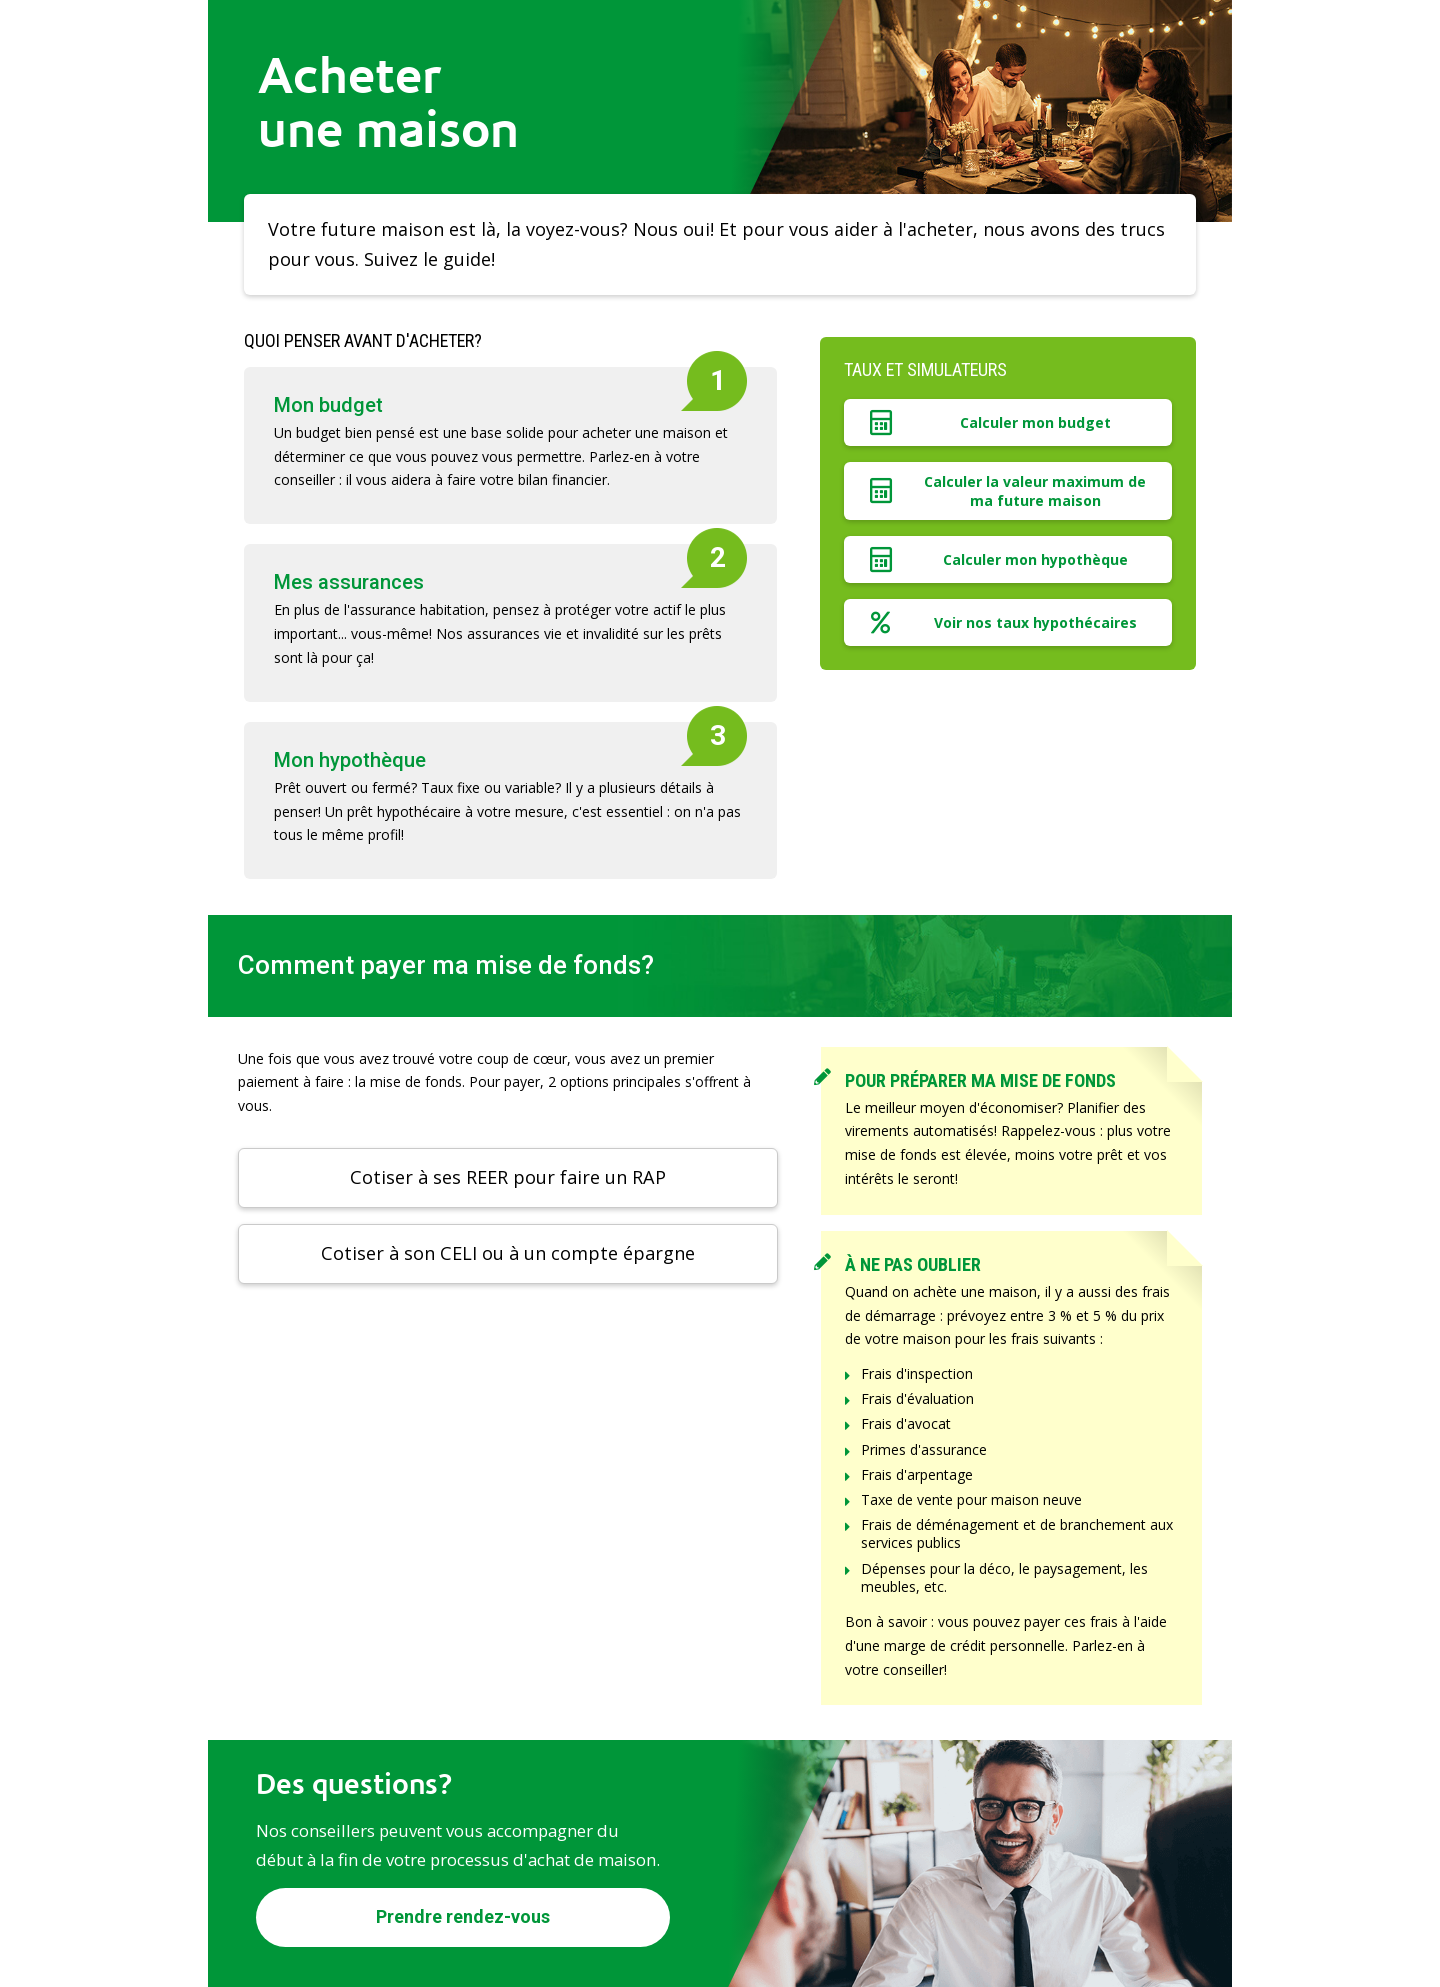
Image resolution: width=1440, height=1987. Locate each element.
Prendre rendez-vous (463, 1916)
